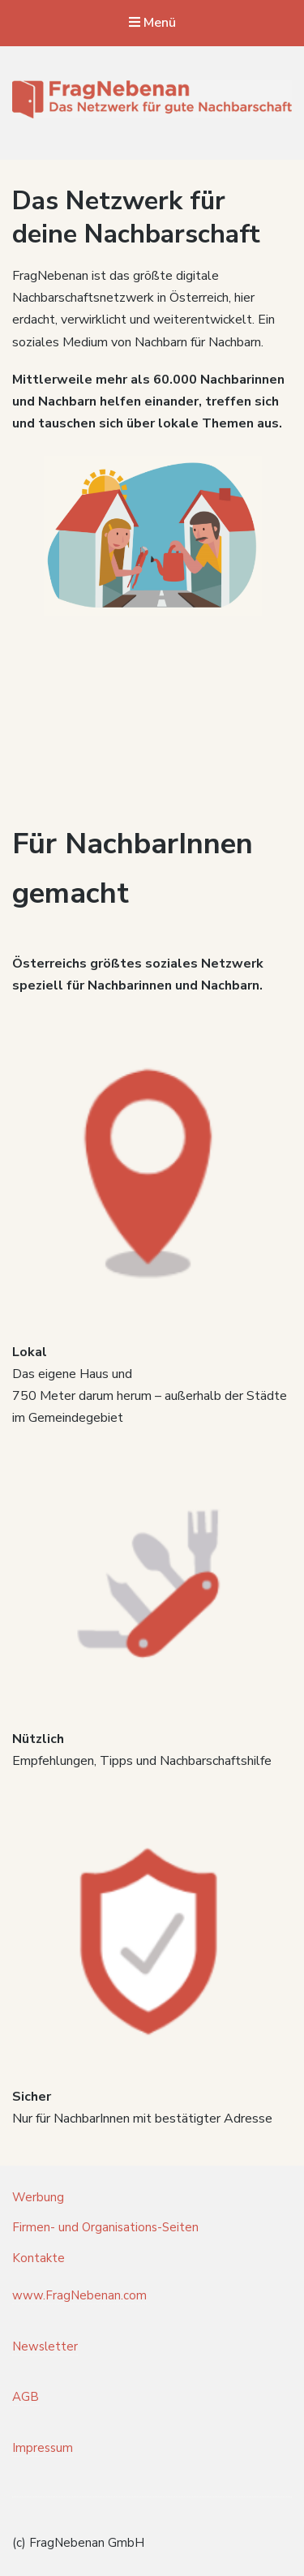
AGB (25, 2397)
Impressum (42, 2448)
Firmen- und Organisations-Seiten (105, 2227)
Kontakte (38, 2258)
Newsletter (45, 2346)
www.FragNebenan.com (79, 2295)
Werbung (38, 2197)
